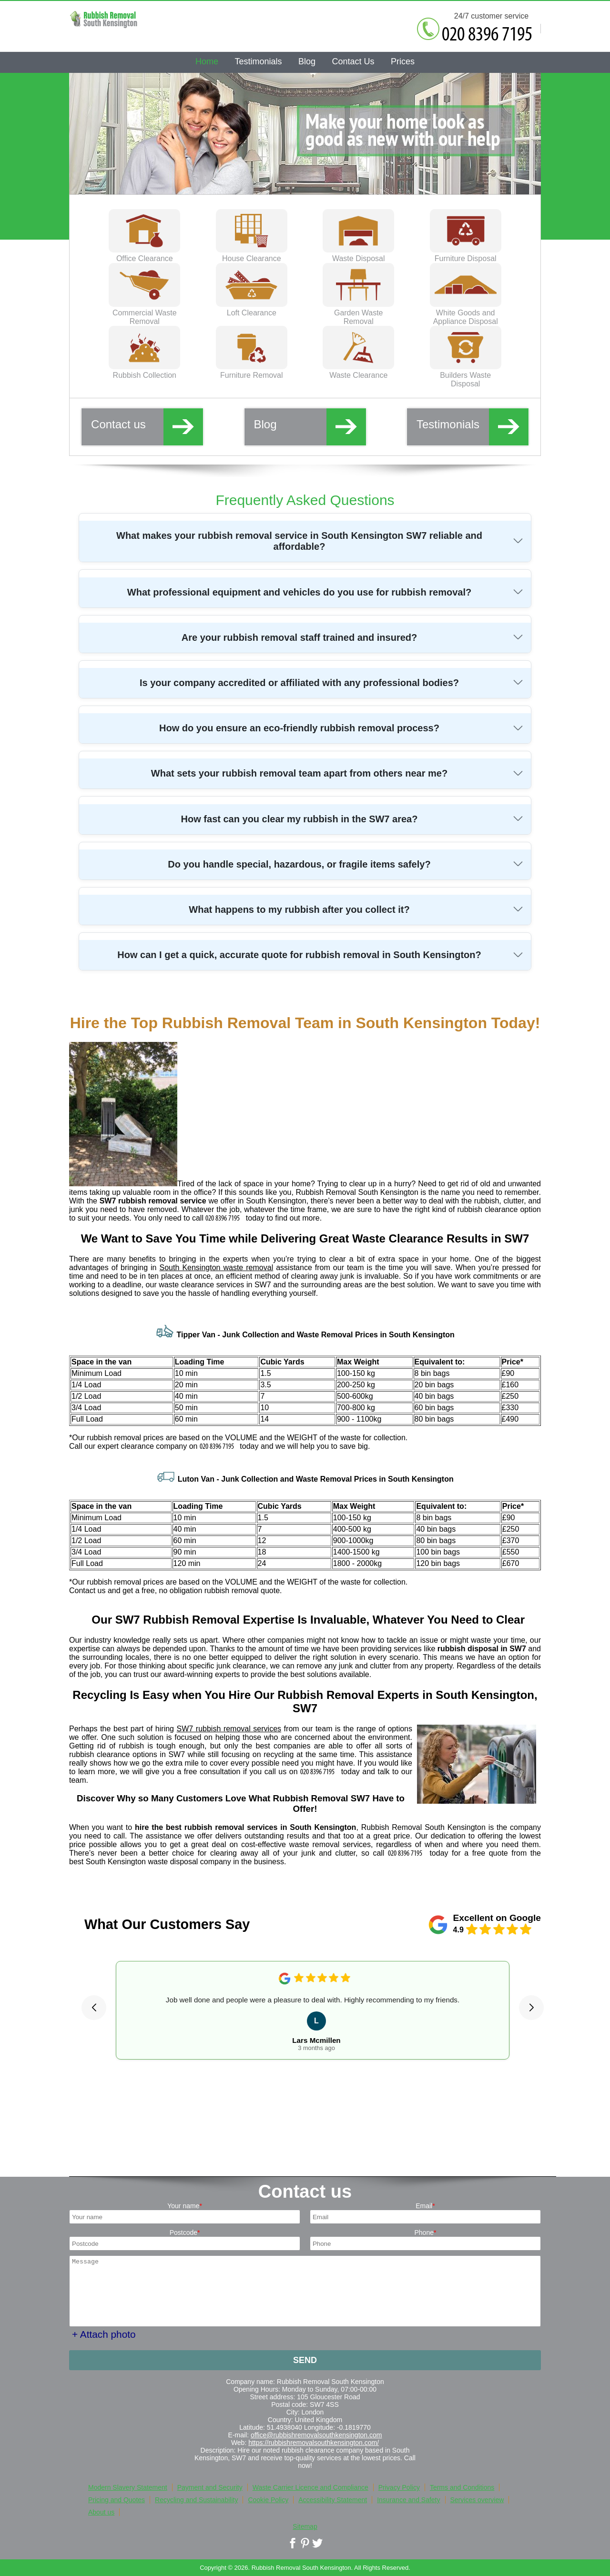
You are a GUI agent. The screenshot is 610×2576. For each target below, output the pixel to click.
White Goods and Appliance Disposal (465, 312)
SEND (305, 2360)
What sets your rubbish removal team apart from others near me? (299, 773)
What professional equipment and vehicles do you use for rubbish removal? (299, 592)
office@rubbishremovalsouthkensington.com (316, 2435)
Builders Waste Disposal (465, 375)
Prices (403, 61)
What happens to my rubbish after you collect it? (299, 909)
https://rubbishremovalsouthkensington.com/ (313, 2442)
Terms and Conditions (462, 2487)
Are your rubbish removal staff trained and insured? (299, 637)
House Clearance (251, 254)
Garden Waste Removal (358, 312)
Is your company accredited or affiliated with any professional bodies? (299, 682)
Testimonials (473, 426)
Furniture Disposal (465, 254)
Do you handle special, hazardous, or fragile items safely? (299, 864)
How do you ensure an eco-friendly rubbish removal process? (299, 728)
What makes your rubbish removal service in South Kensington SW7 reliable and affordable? (299, 541)
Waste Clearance (358, 371)
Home (206, 61)
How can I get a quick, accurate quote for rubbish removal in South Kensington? (299, 955)
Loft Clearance (251, 308)
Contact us (147, 426)
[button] (93, 2007)
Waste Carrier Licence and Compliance (310, 2487)
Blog (310, 426)
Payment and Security (210, 2487)
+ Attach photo (104, 2334)
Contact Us (353, 61)
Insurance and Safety (408, 2500)
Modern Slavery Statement (127, 2487)
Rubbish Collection (144, 371)
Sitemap (305, 2526)
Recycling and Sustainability (196, 2500)
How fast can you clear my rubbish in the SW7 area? (299, 819)
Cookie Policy (268, 2500)
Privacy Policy (399, 2487)
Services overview (477, 2500)
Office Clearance (144, 254)
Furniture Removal (251, 371)
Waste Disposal (358, 254)
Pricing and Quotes (116, 2500)
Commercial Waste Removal (144, 312)
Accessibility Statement (332, 2500)
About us (101, 2512)
